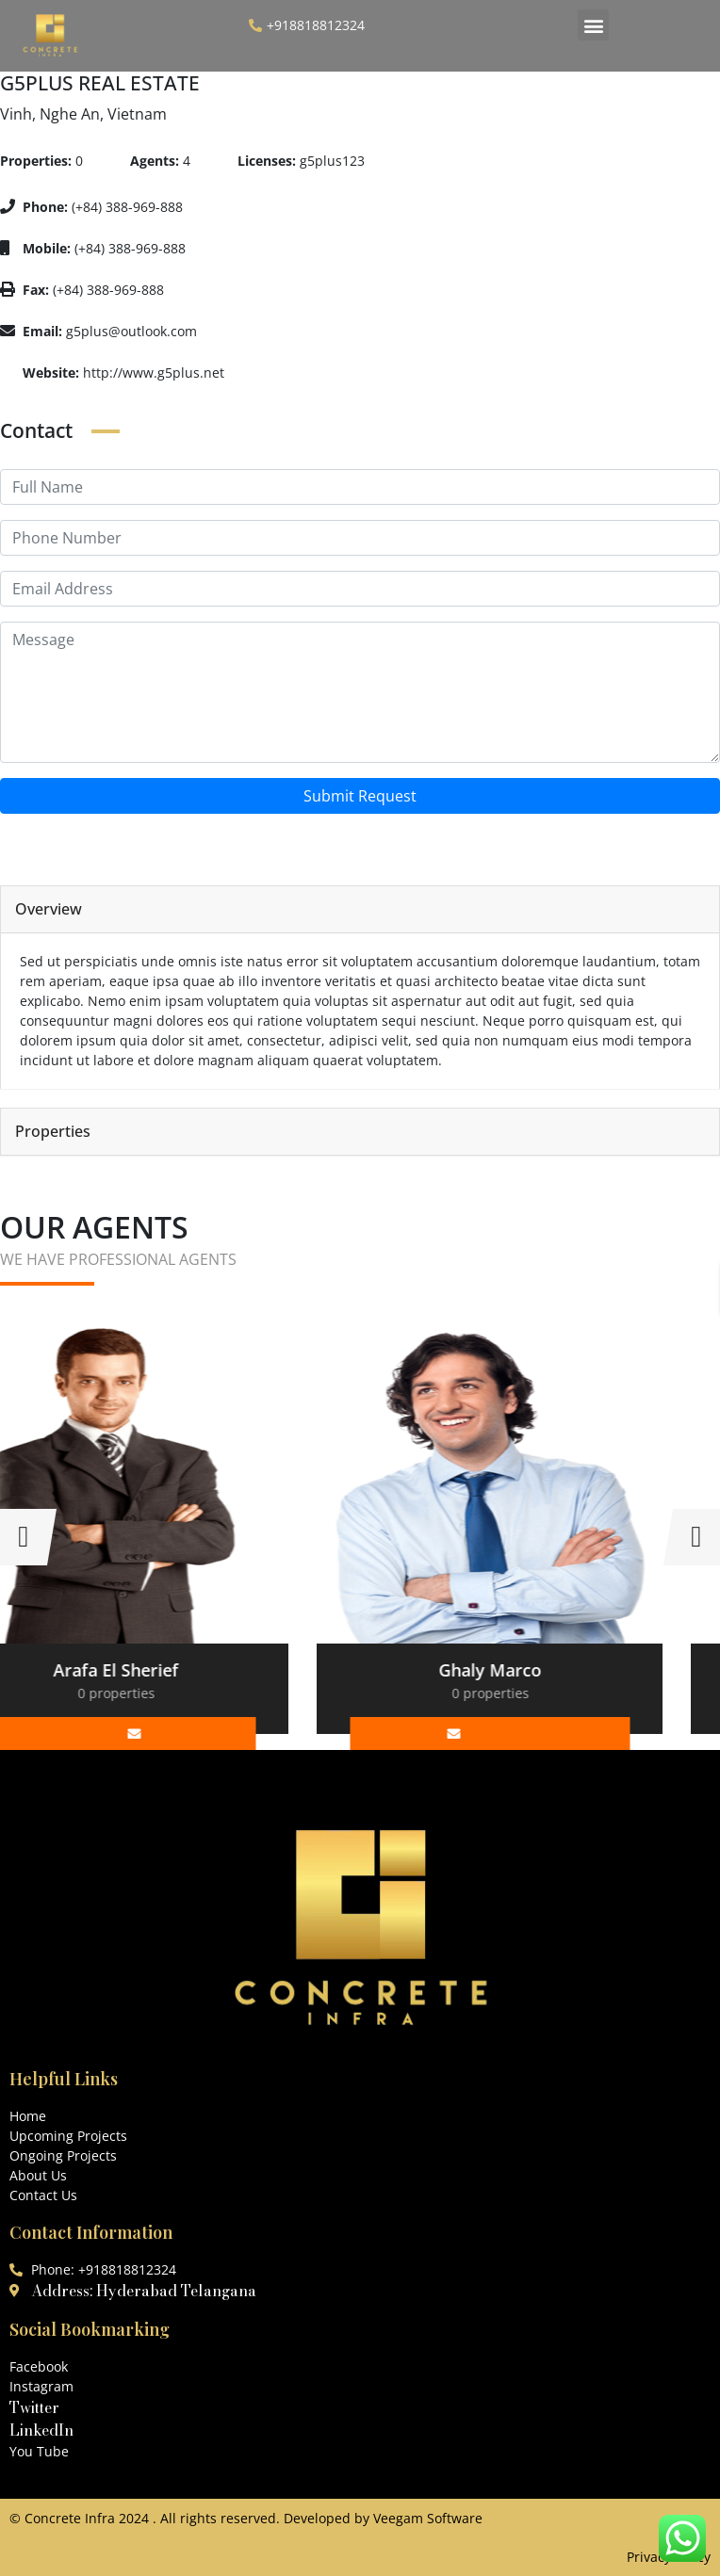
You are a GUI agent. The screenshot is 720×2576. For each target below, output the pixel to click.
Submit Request (360, 796)
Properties (52, 1132)
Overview (48, 909)
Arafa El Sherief (173, 1670)
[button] (593, 25)
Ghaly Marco (547, 1670)
